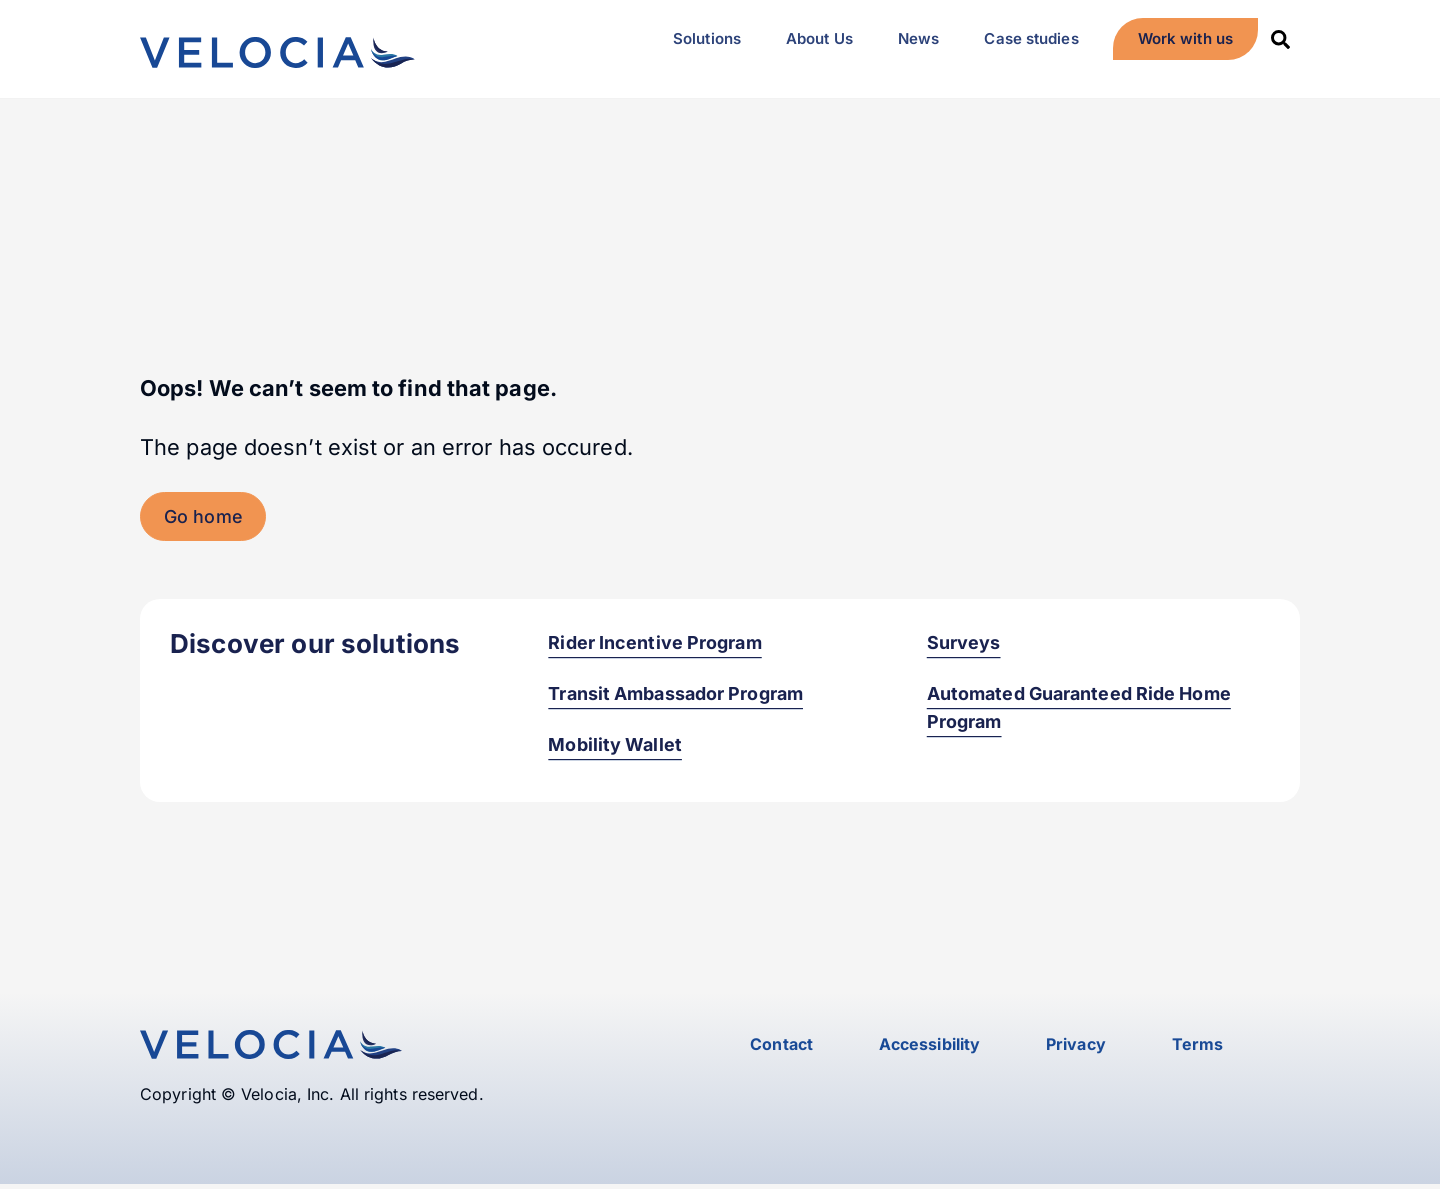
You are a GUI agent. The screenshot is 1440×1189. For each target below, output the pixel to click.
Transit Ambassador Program (675, 697)
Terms (1198, 1048)
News (918, 38)
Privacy (1076, 1048)
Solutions (707, 38)
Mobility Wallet (615, 748)
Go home (203, 519)
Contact (781, 1048)
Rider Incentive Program (654, 645)
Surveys (964, 645)
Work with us (1185, 38)
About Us (819, 38)
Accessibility (929, 1048)
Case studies (1031, 38)
